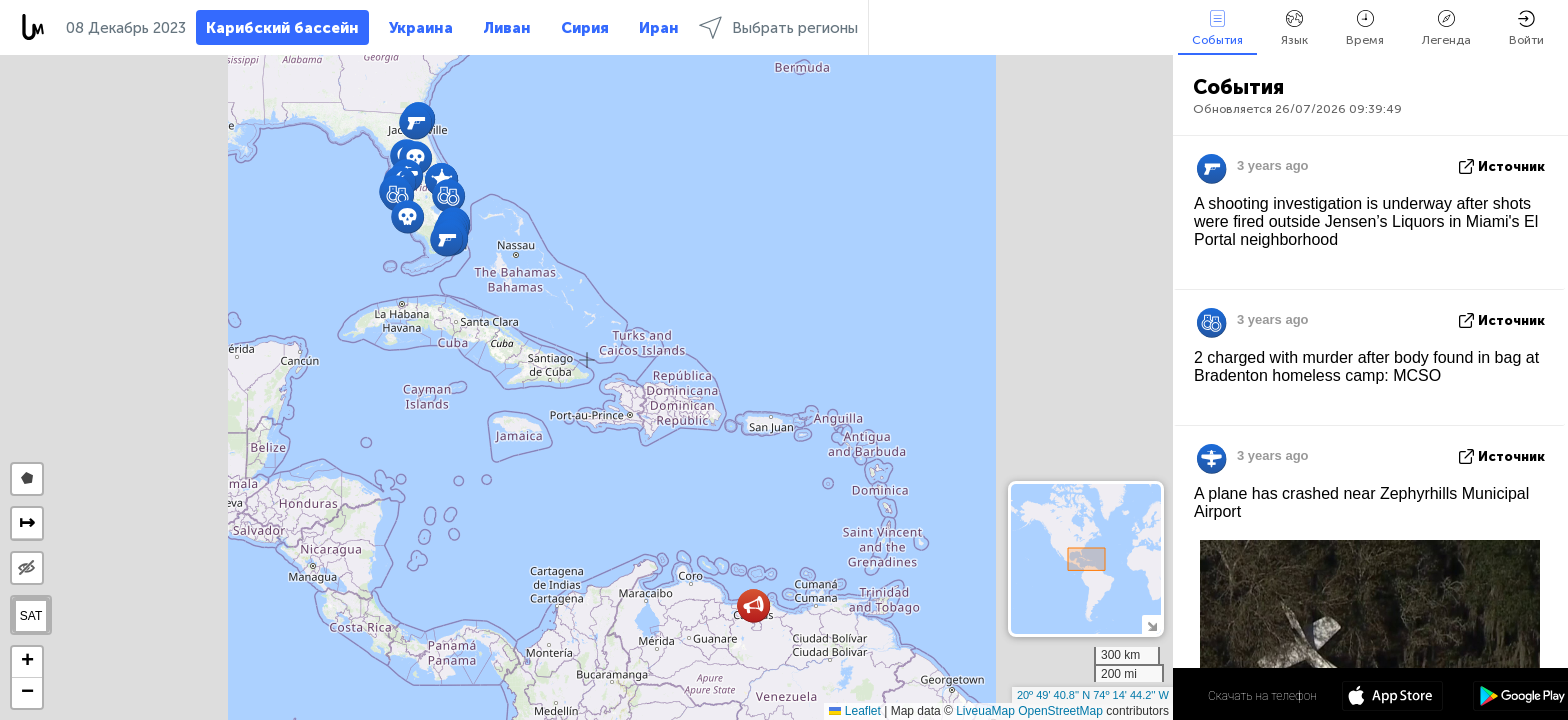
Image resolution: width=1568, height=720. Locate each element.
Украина (421, 28)
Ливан (507, 28)
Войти (1526, 28)
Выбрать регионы (778, 27)
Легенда (1446, 28)
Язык (1294, 28)
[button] (753, 605)
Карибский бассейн (282, 28)
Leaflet (854, 711)
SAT (31, 616)
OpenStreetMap (1060, 711)
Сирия (585, 28)
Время (1365, 28)
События (1217, 28)
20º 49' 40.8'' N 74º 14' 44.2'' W (1093, 695)
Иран (659, 28)
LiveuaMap (985, 711)
